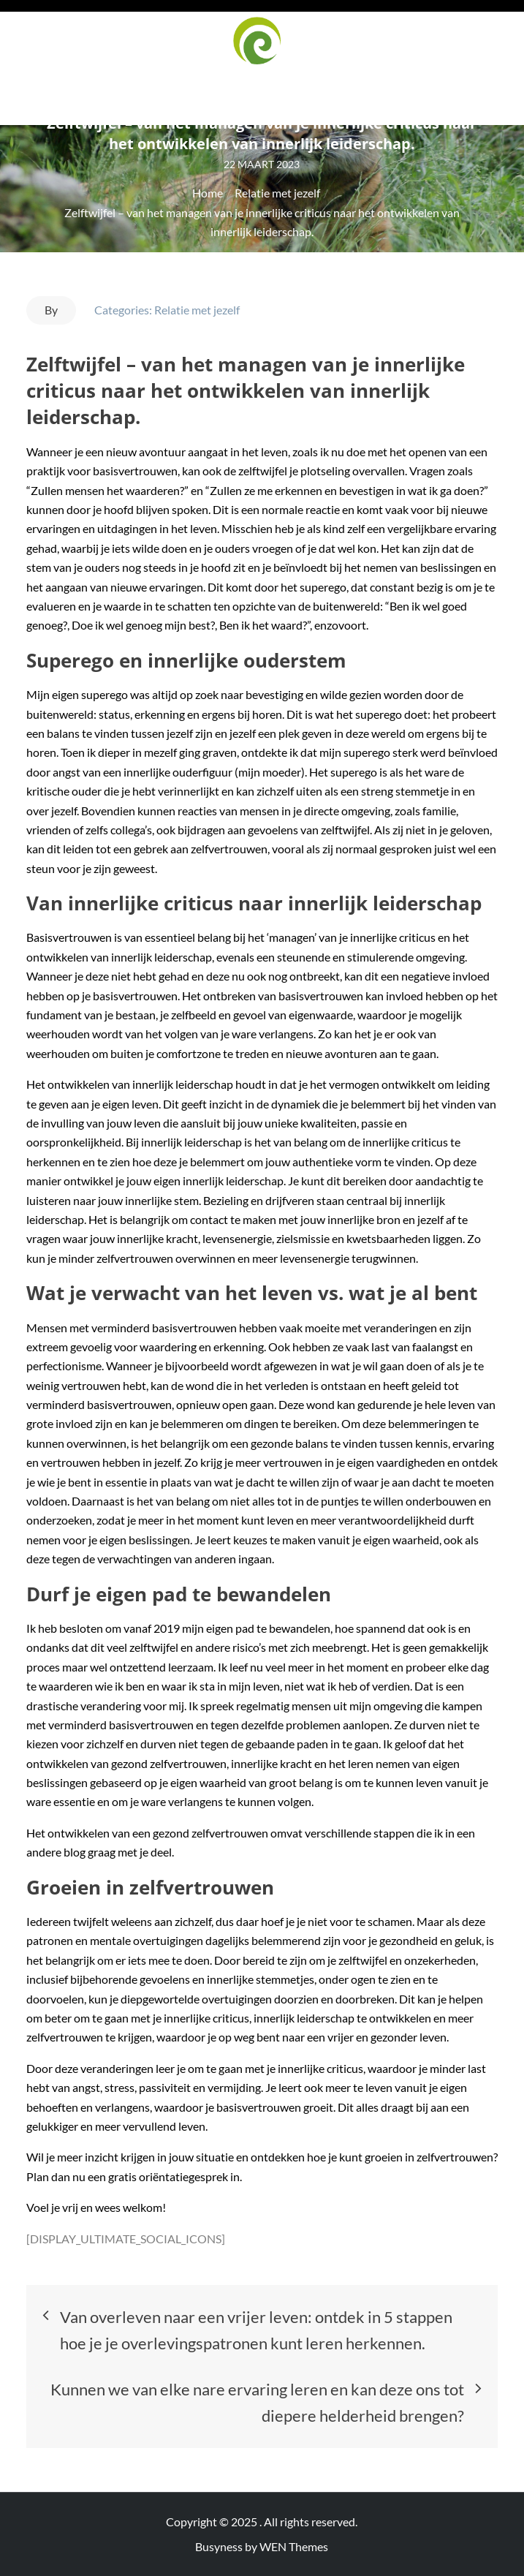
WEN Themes (293, 2546)
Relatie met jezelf (197, 310)
